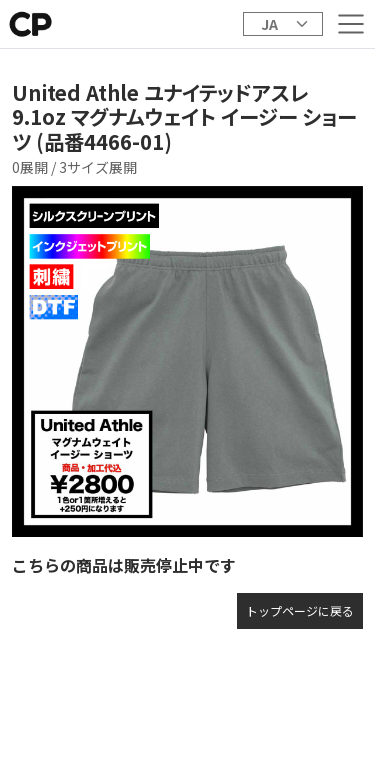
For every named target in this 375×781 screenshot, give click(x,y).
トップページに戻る (300, 610)
